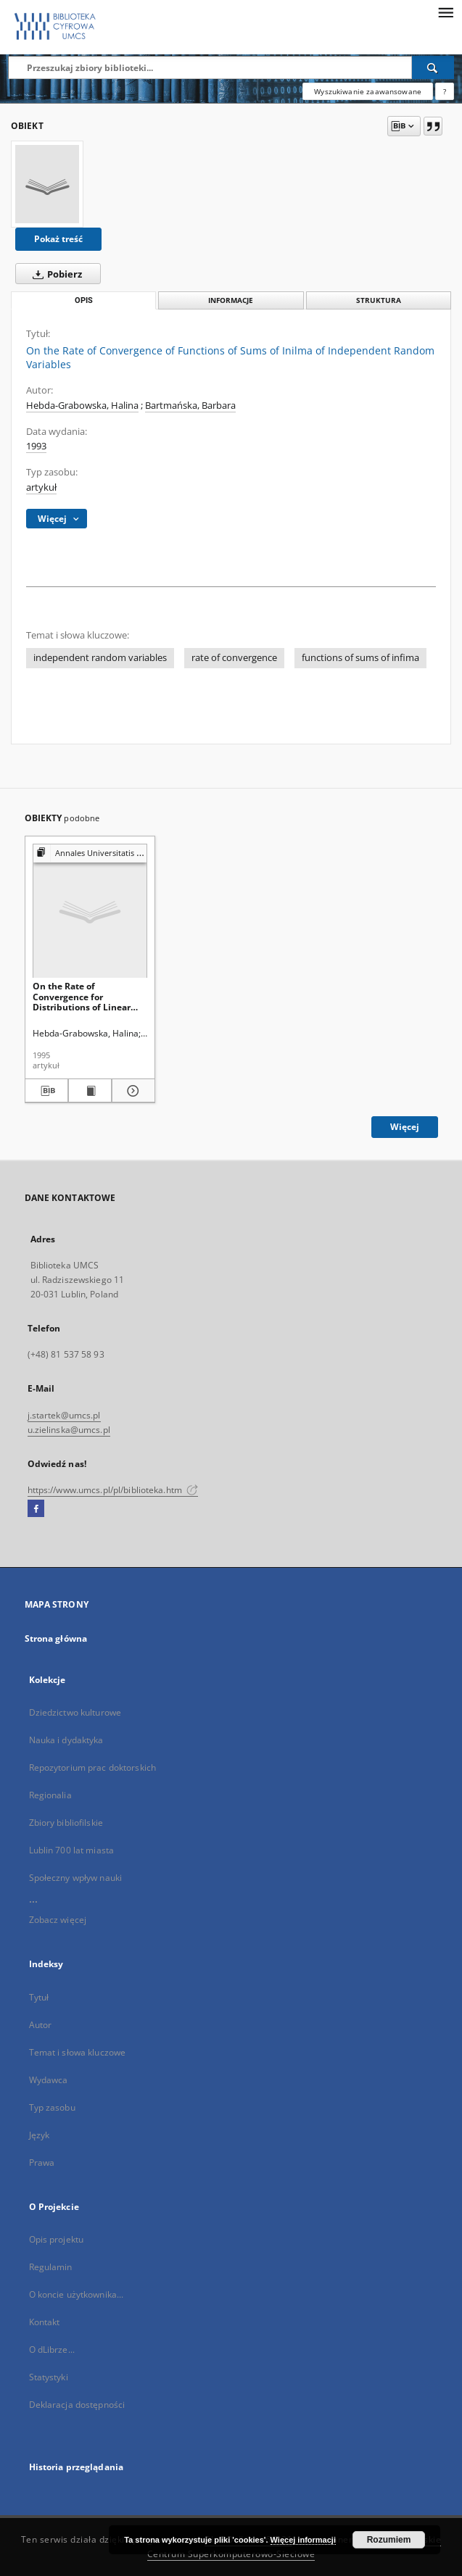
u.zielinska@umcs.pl (69, 1430)
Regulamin (51, 2267)
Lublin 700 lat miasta (72, 1850)
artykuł (41, 487)
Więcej (404, 1127)
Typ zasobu (52, 2107)
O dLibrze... (52, 2349)
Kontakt (44, 2322)
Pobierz (54, 274)
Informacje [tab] (230, 300)
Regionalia (50, 1795)
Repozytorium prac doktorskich (92, 1767)
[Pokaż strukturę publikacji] (90, 853)
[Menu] (445, 11)
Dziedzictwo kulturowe (75, 1712)
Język (39, 2135)
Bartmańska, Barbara (190, 405)
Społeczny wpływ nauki (76, 1877)
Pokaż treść (58, 239)
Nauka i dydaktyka (66, 1740)
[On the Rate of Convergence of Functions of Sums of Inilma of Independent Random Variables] (47, 184)
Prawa (42, 2162)
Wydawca (48, 2080)
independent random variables (100, 658)
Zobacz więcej (58, 1920)
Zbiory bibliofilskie (66, 1822)
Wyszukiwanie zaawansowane (367, 91)
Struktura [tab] (378, 300)
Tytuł (39, 1997)
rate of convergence (234, 658)
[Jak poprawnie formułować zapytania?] (444, 91)
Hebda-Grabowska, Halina (82, 405)
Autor (40, 2025)
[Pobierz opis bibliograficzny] (46, 1090)
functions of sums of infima (360, 658)
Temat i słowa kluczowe (77, 2052)
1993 (36, 446)
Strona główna (56, 1638)
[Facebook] (36, 1509)
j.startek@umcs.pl (64, 1415)
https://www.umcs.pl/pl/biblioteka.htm (113, 1490)
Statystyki (48, 2377)
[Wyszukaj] (433, 67)
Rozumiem (389, 2540)
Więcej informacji (303, 2539)
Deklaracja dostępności (77, 2404)
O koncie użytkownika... (76, 2294)
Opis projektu (56, 2239)
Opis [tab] (84, 300)
